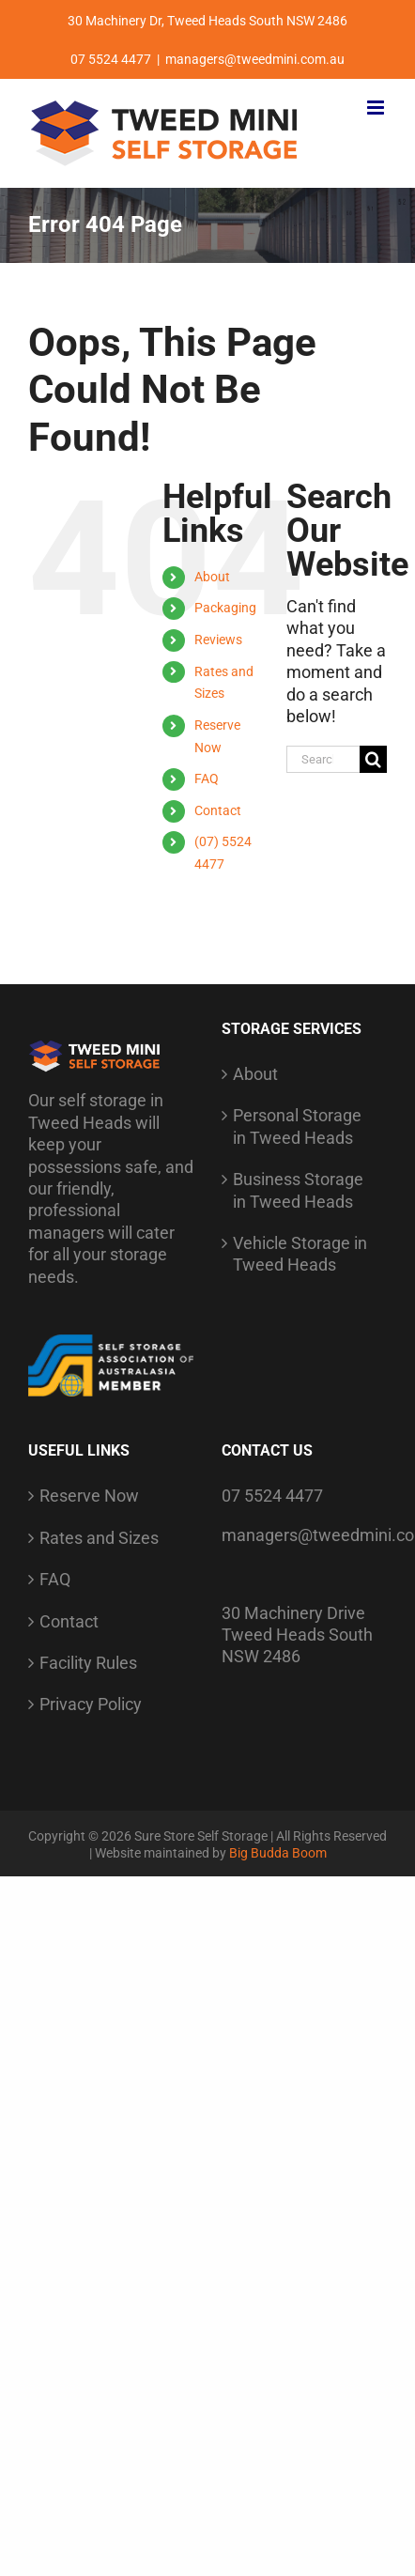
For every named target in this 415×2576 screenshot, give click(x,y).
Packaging (225, 607)
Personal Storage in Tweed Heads (297, 1126)
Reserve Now (89, 1495)
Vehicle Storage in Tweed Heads (300, 1253)
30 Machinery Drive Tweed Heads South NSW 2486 (297, 1635)
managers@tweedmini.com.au (255, 59)
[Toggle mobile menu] (377, 107)
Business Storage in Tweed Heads (298, 1190)
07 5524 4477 (272, 1495)
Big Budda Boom (278, 1852)
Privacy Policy (90, 1704)
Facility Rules (88, 1663)
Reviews (218, 639)
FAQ (206, 778)
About (212, 576)
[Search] (373, 759)
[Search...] (323, 759)
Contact (217, 810)
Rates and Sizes (99, 1538)
